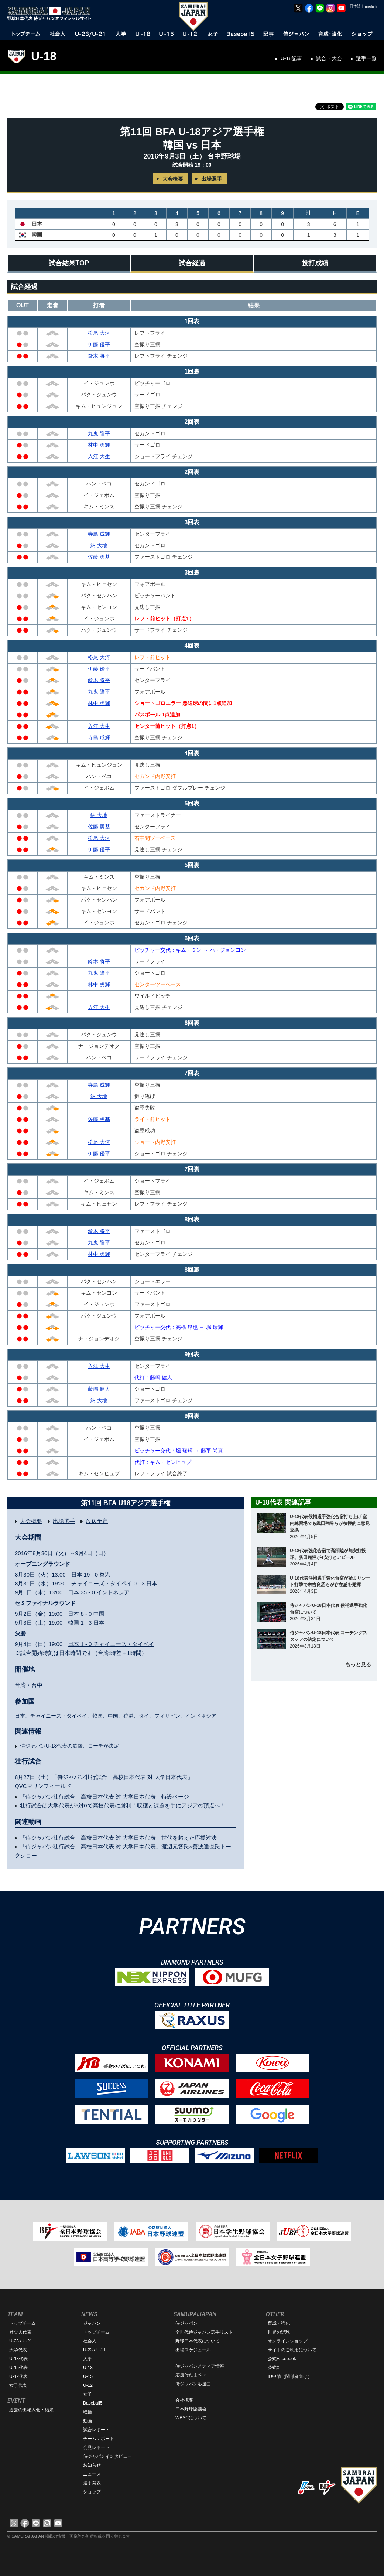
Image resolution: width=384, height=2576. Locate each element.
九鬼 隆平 (99, 433)
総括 (87, 2412)
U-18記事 (291, 58)
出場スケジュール (193, 2349)
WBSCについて (190, 2417)
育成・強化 (279, 2323)
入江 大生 (99, 456)
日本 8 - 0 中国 (86, 1614)
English (370, 6)
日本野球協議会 (190, 2409)
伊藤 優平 (99, 344)
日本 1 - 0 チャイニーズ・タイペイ (111, 1644)
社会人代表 (20, 2332)
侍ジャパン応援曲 (193, 2383)
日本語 (355, 6)
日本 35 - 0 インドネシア (99, 1592)
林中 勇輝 (99, 445)
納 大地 (98, 545)
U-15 (88, 2376)
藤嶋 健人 (99, 1389)
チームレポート (98, 2438)
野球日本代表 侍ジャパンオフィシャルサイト (51, 14)
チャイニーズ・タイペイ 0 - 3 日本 (114, 1583)
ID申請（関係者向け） (290, 2376)
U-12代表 (18, 2376)
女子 (87, 2394)
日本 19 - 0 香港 (91, 1574)
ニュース (92, 2474)
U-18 (43, 56)
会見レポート (96, 2447)
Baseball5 (93, 2403)
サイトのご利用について (292, 2349)
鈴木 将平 (99, 356)
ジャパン (92, 2323)
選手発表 (92, 2482)
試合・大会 (329, 58)
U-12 (88, 2385)
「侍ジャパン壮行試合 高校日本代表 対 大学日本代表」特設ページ (104, 1796)
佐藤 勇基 (99, 557)
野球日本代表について (197, 2341)
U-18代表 (18, 2358)
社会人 (89, 2341)
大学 (87, 2358)
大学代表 (18, 2349)
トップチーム (22, 2323)
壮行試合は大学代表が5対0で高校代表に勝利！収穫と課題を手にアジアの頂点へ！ (123, 1805)
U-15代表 (18, 2367)
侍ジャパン (186, 2323)
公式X (274, 2367)
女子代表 (18, 2385)
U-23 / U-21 (20, 2341)
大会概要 (172, 179)
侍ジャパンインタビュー (107, 2456)
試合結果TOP (69, 263)
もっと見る (358, 1664)
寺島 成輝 (99, 534)
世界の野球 (279, 2332)
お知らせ (92, 2465)
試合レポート (96, 2429)
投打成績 (315, 263)
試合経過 (192, 263)
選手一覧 (366, 58)
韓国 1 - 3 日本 (86, 1622)
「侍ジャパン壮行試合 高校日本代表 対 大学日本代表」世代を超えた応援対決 (118, 1837)
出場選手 (211, 179)
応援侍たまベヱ (190, 2375)
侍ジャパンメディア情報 (199, 2366)
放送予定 (97, 1521)
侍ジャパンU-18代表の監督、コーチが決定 (69, 1746)
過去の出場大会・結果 (31, 2409)
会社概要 (184, 2400)
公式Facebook (282, 2358)
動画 (87, 2420)
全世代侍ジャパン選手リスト (204, 2332)
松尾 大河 (99, 333)
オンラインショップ (288, 2341)
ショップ (92, 2491)
